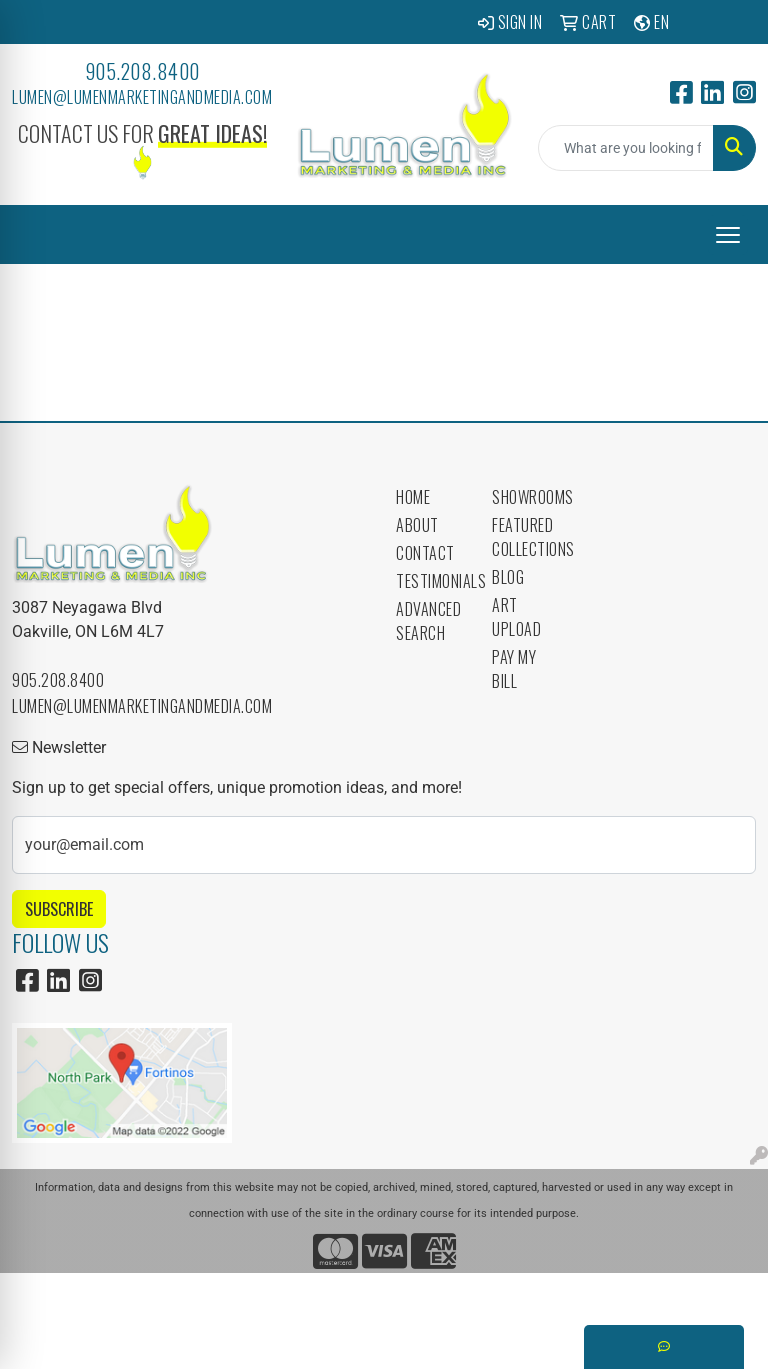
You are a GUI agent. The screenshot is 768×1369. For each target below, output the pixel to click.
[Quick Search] (626, 148)
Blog (508, 577)
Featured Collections (528, 537)
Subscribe (59, 909)
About (417, 525)
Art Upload (516, 617)
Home (413, 497)
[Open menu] (728, 235)
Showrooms (528, 497)
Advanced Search (428, 621)
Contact (425, 553)
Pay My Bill (514, 669)
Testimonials (432, 581)
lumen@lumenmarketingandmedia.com (142, 97)
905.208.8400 (142, 71)
